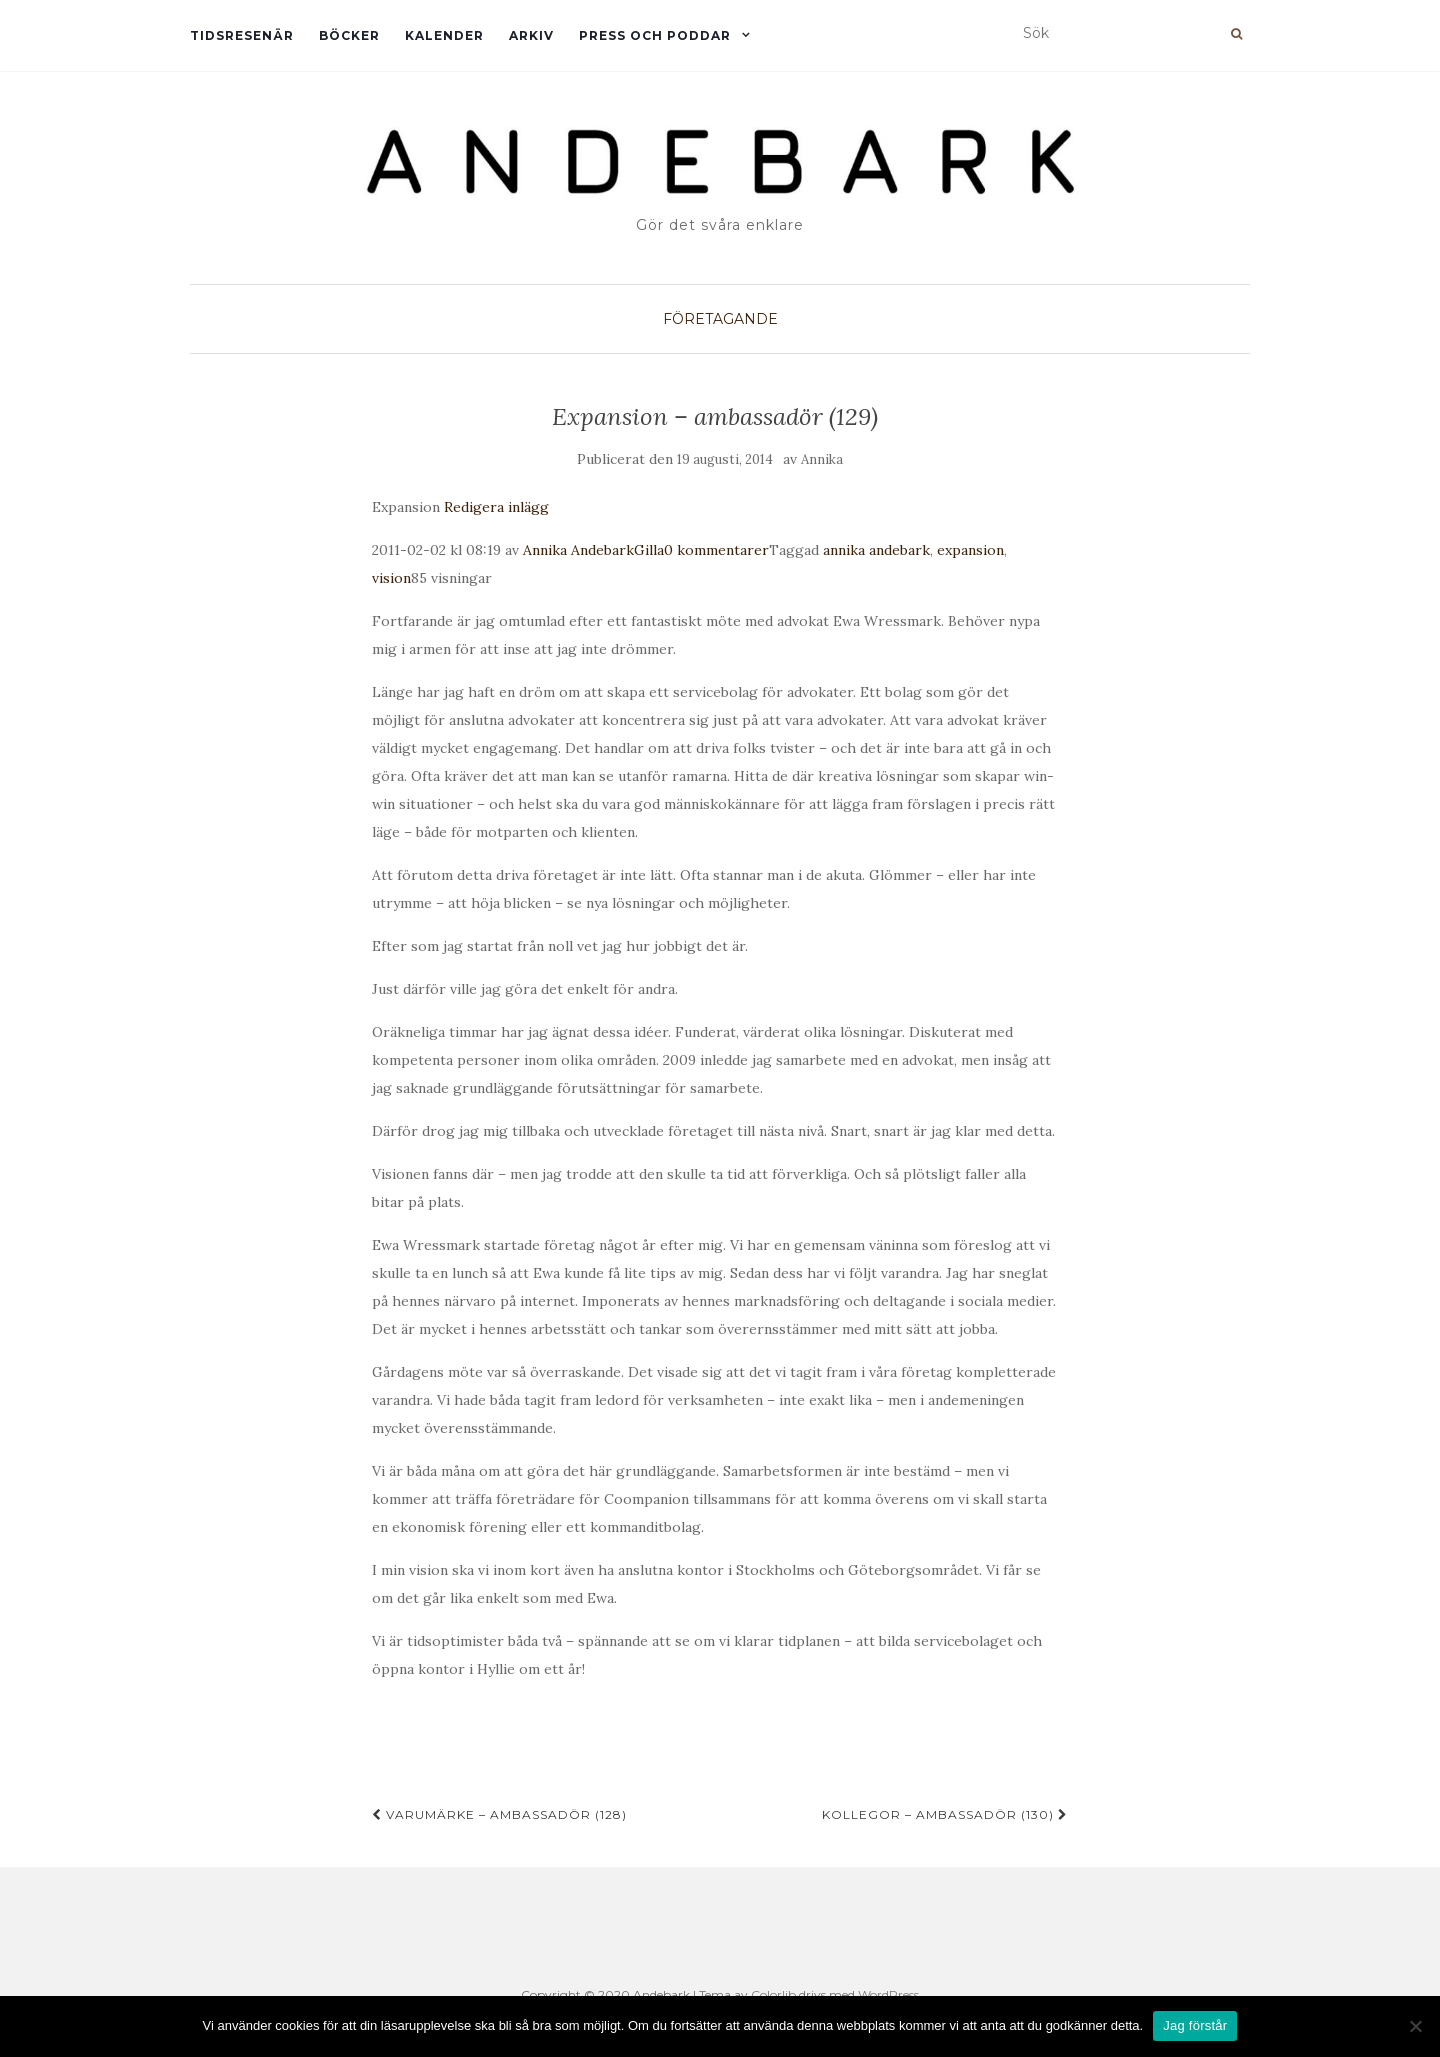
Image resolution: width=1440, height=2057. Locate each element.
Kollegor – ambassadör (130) (945, 1814)
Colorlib (773, 1994)
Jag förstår (1195, 2025)
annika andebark (876, 550)
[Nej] (1415, 2026)
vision (391, 578)
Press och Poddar (655, 35)
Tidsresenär (242, 35)
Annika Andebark (578, 550)
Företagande (720, 319)
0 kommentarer (716, 550)
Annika (822, 459)
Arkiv (531, 35)
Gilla (649, 550)
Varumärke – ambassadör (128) (499, 1814)
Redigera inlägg (496, 507)
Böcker (349, 35)
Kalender (444, 35)
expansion (970, 550)
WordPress (888, 1994)
